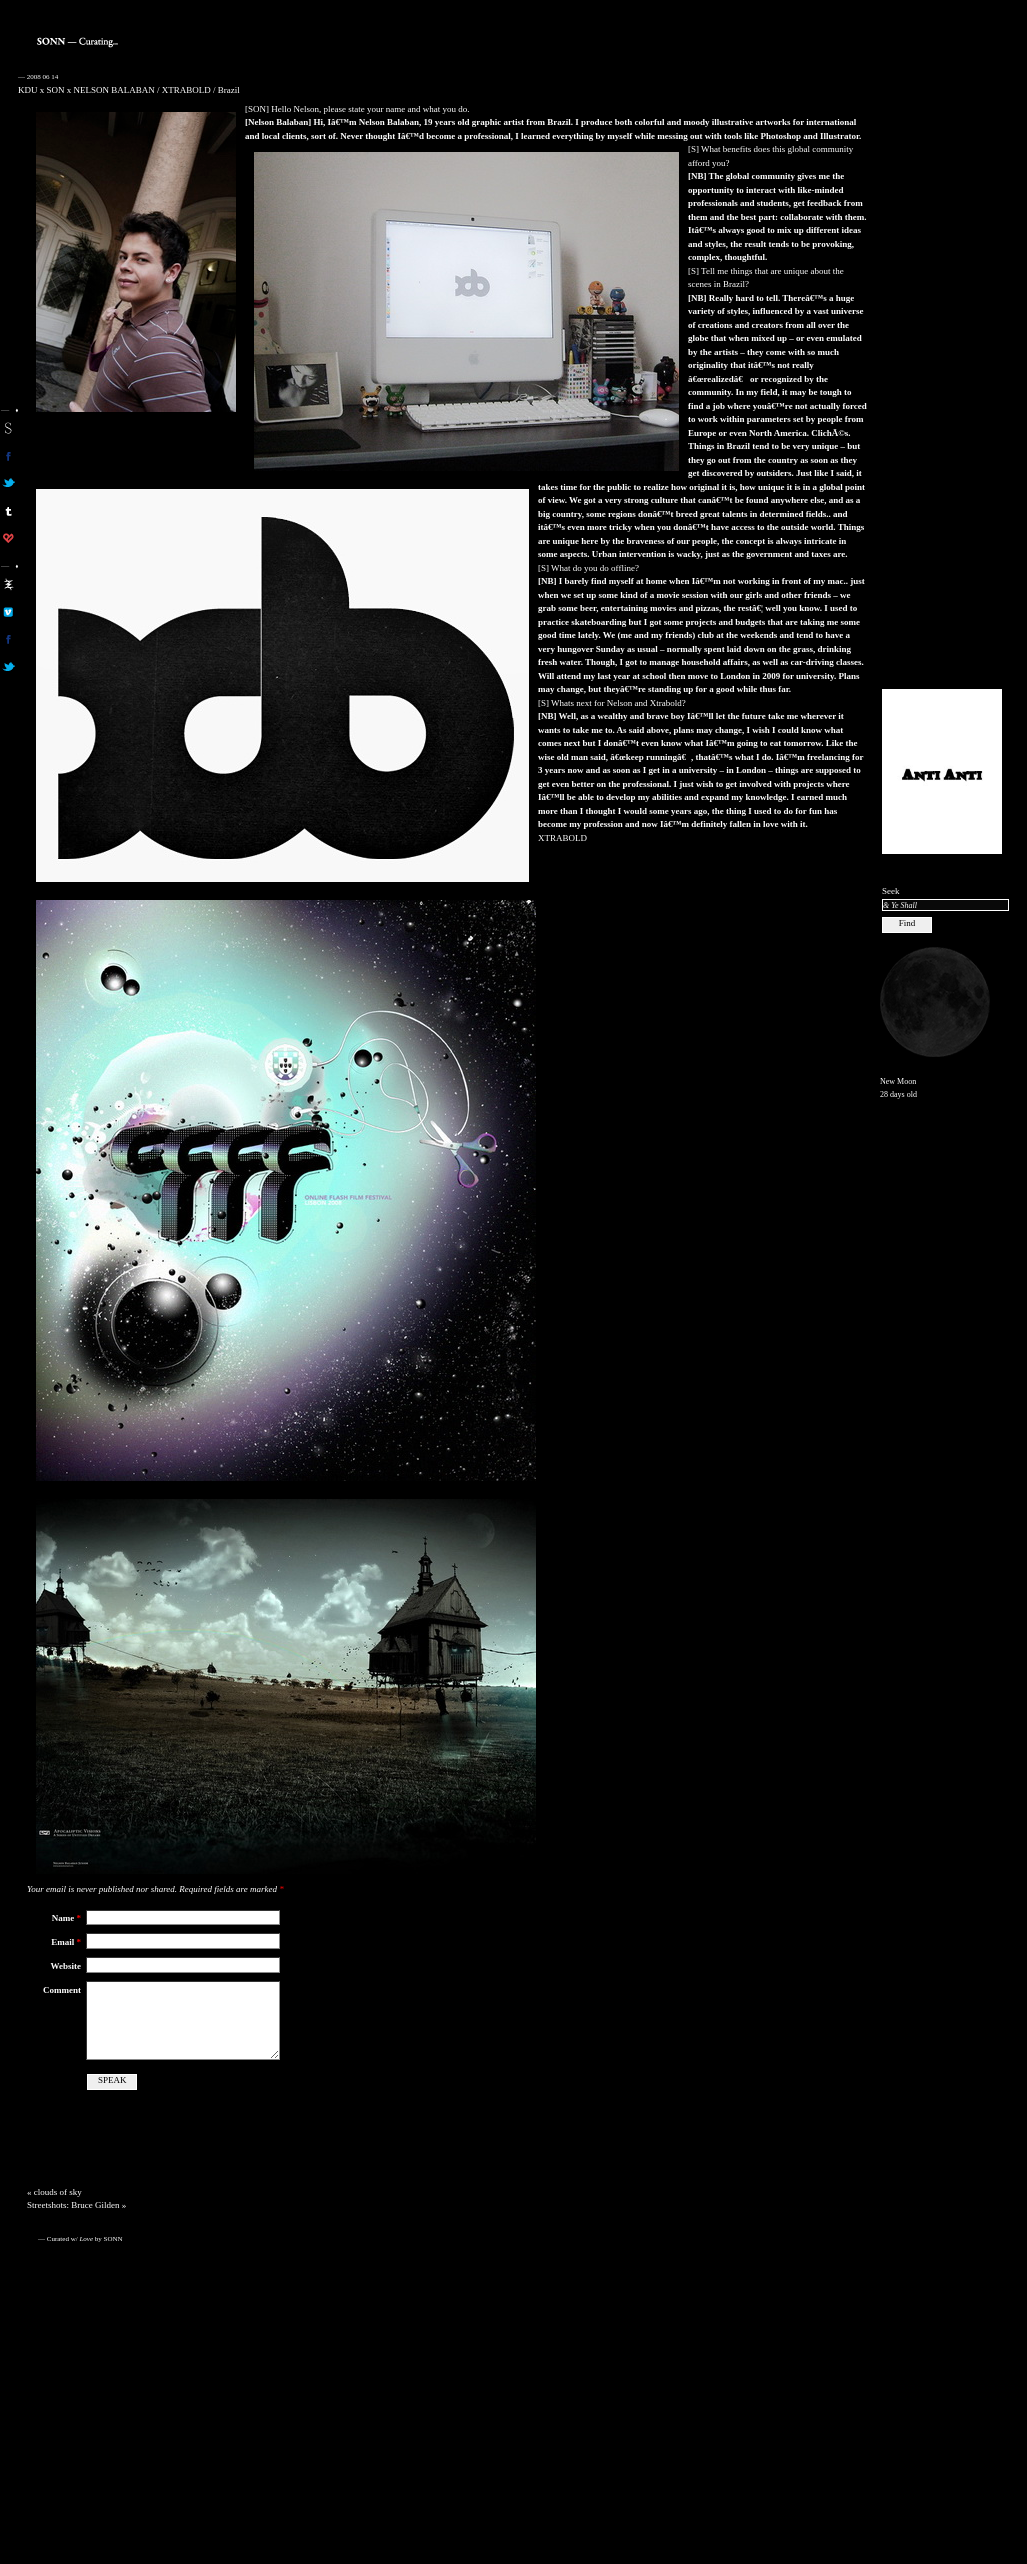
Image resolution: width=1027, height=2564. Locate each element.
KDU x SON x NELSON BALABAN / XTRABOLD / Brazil (129, 90)
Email (66, 1942)
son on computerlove (8, 538)
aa (8, 584)
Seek (891, 891)
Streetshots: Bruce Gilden (73, 2205)
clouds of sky (58, 2192)
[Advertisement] (942, 371)
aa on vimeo (8, 612)
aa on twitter (8, 667)
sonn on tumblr (8, 511)
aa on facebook (8, 639)
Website (66, 1966)
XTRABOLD (562, 838)
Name (66, 1918)
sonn (8, 428)
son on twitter (8, 483)
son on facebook (8, 456)
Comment (62, 1990)
